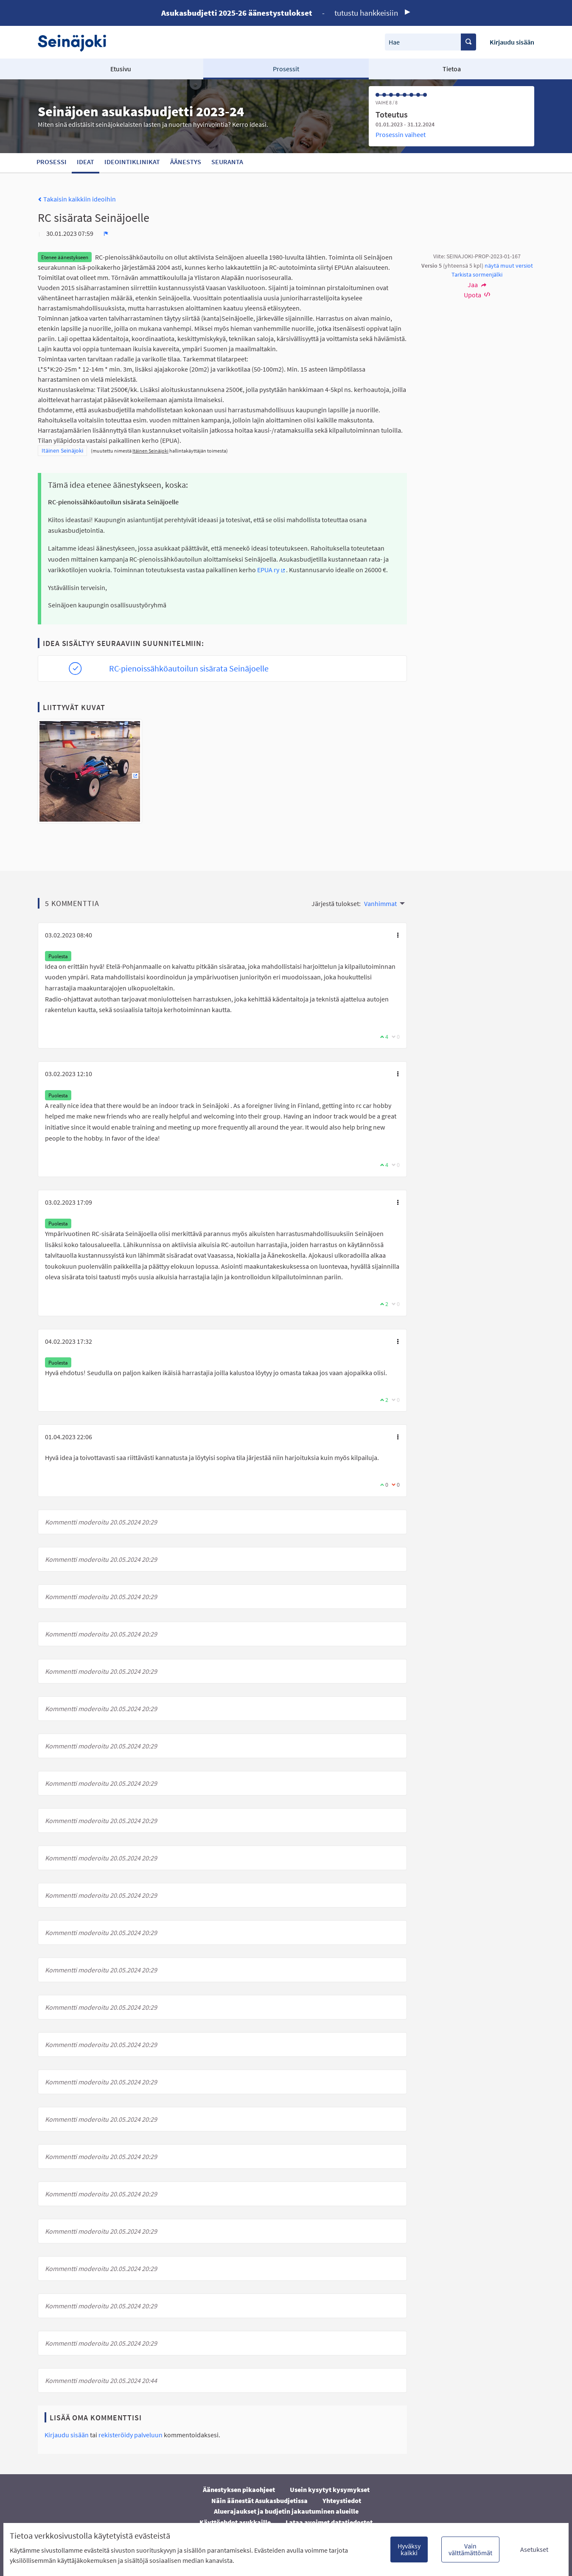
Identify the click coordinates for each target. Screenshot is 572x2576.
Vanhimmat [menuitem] (380, 903)
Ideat (85, 161)
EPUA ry (271, 569)
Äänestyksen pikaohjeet (239, 2489)
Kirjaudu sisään (512, 42)
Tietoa (452, 68)
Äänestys (185, 161)
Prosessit (286, 68)
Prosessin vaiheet (401, 134)
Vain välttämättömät (470, 2549)
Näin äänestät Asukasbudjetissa (259, 2500)
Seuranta (227, 161)
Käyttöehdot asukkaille (235, 2522)
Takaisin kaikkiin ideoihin (77, 199)
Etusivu (120, 68)
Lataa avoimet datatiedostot (329, 2522)
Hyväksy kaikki (409, 2549)
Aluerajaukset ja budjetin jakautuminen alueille (286, 2511)
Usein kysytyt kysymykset (330, 2489)
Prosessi (51, 161)
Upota (477, 294)
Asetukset (534, 2549)
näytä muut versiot (509, 265)
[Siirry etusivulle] (76, 42)
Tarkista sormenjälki (476, 274)
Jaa (477, 284)
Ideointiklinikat (132, 161)
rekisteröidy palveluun (130, 2435)
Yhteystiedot (341, 2500)
